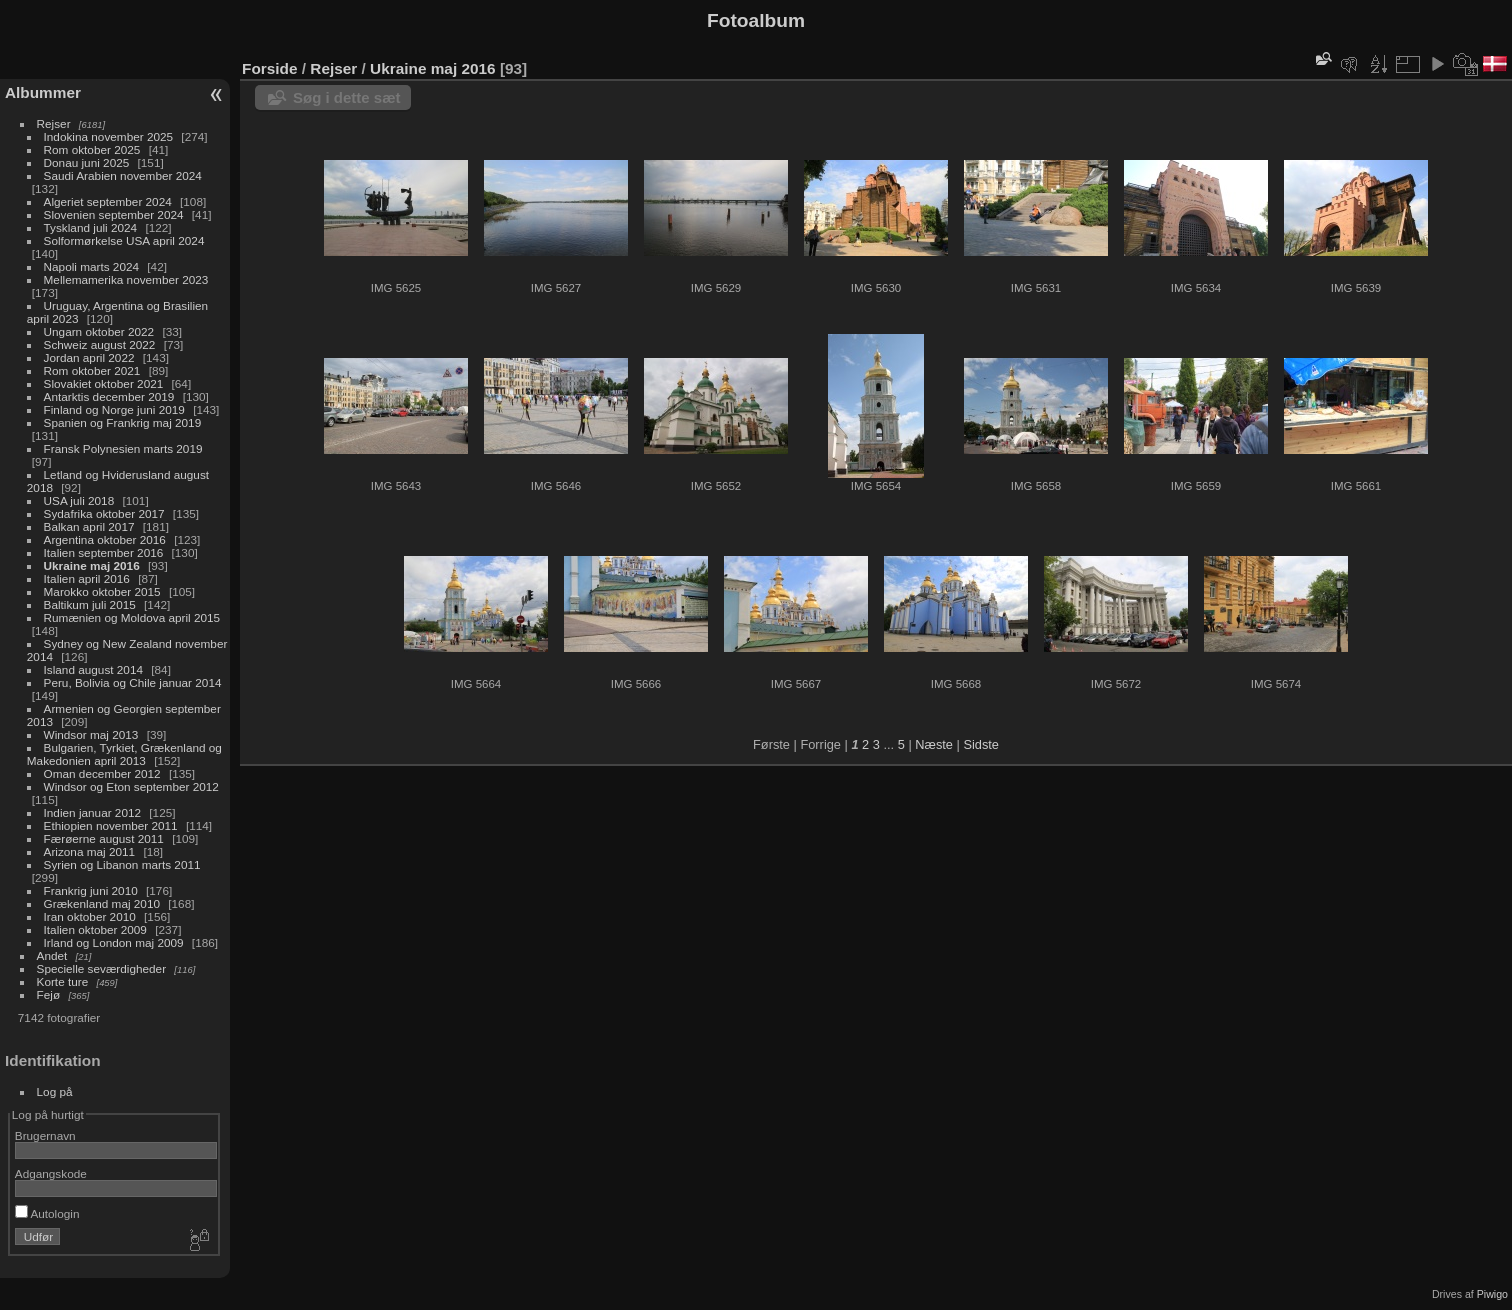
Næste (934, 744)
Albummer (43, 92)
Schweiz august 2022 (100, 344)
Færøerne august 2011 (104, 838)
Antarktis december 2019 (109, 396)
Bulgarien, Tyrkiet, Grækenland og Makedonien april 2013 (124, 754)
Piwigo (1492, 1294)
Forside (269, 68)
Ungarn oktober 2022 (99, 331)
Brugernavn (45, 1135)
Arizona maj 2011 (90, 851)
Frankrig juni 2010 (91, 890)
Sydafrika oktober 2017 (104, 513)
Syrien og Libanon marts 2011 (122, 864)
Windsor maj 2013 (91, 734)
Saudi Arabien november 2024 (123, 175)
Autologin (47, 1213)
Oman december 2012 (102, 773)
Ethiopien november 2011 (111, 825)
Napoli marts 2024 (91, 266)
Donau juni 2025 (87, 162)
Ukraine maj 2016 (92, 565)
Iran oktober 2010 (90, 916)
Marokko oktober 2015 (102, 591)
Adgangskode (51, 1173)
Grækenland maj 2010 (102, 903)
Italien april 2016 (87, 578)
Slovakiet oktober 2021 (104, 383)
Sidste (981, 744)
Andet (52, 955)
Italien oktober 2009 (95, 929)
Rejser (54, 123)
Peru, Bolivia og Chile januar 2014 (133, 682)
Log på (55, 1091)
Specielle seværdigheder (102, 968)
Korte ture (63, 981)
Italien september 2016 (104, 552)
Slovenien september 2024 (114, 214)
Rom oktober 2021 (92, 370)
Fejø (49, 994)
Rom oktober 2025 (92, 149)
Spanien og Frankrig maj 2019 (123, 422)
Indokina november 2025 (109, 136)
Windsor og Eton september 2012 (131, 786)
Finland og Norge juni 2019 (114, 409)
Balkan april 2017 (89, 526)
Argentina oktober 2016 (105, 539)
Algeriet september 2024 (108, 201)
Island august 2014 (93, 669)
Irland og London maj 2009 (114, 942)
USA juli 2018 (79, 500)
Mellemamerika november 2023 (126, 279)
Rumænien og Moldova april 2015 (132, 617)
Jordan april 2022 (89, 357)
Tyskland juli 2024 (91, 227)
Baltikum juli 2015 (90, 604)
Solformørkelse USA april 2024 (124, 240)
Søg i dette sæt (347, 97)
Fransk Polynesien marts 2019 (123, 448)
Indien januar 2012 (92, 812)
